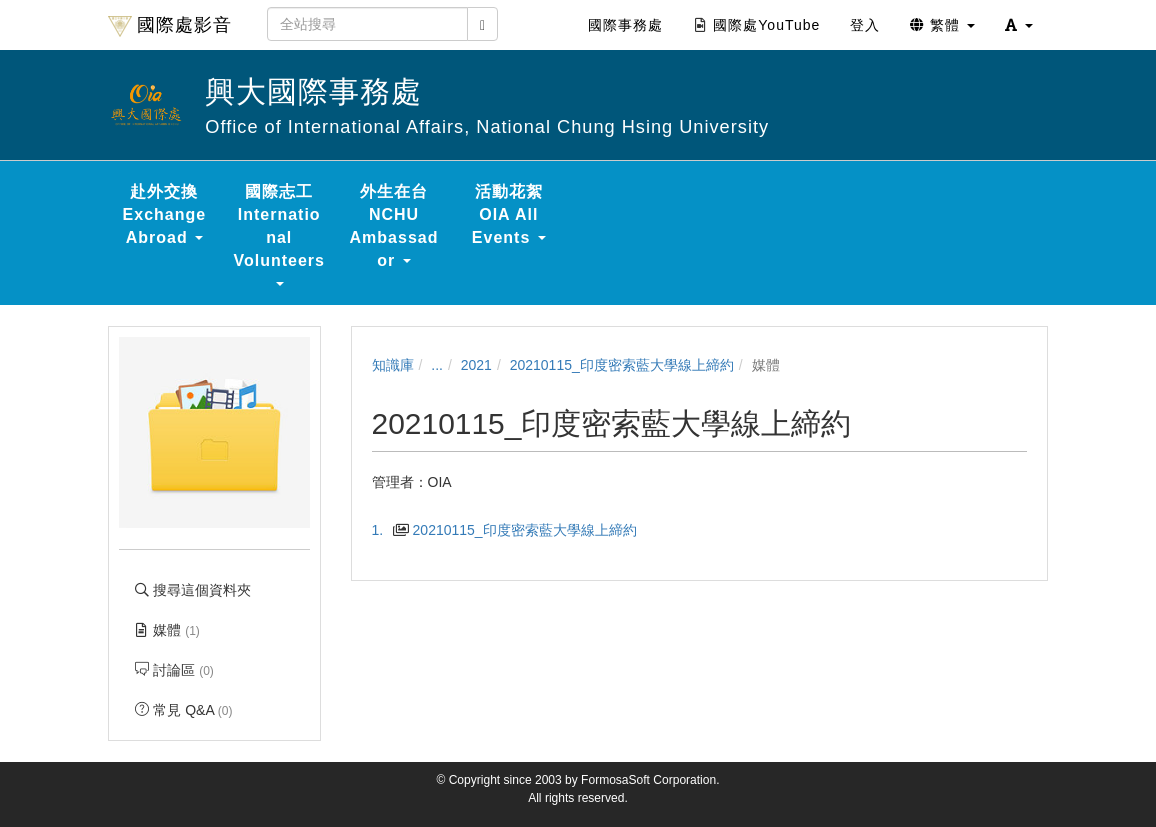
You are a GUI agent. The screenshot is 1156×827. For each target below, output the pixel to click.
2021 (476, 365)
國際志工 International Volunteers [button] (279, 234)
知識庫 (393, 365)
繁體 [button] (942, 25)
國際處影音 (170, 26)
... (437, 365)
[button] (1019, 25)
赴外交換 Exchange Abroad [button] (165, 214)
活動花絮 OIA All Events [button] (509, 214)
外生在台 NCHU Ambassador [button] (394, 226)
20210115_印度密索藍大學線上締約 (622, 365)
